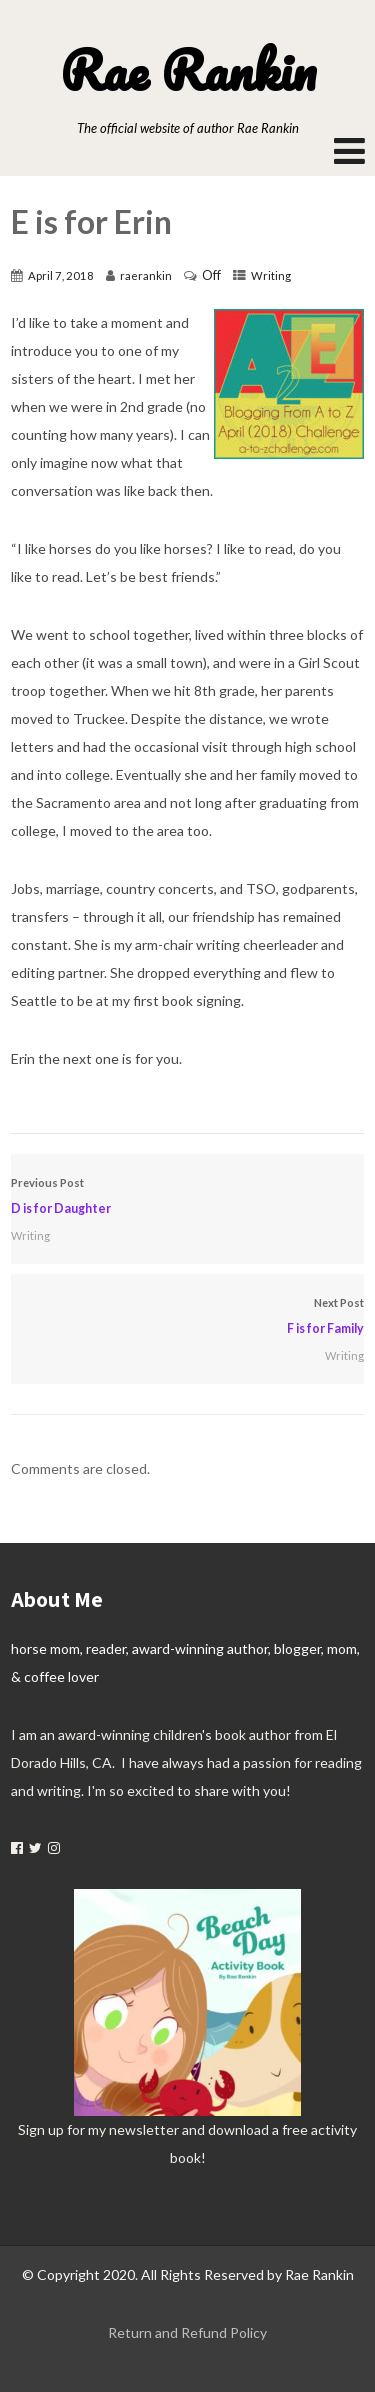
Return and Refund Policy (187, 2332)
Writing (271, 275)
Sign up (41, 2129)
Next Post (187, 1319)
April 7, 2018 (61, 275)
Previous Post (187, 1199)
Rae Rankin (188, 70)
